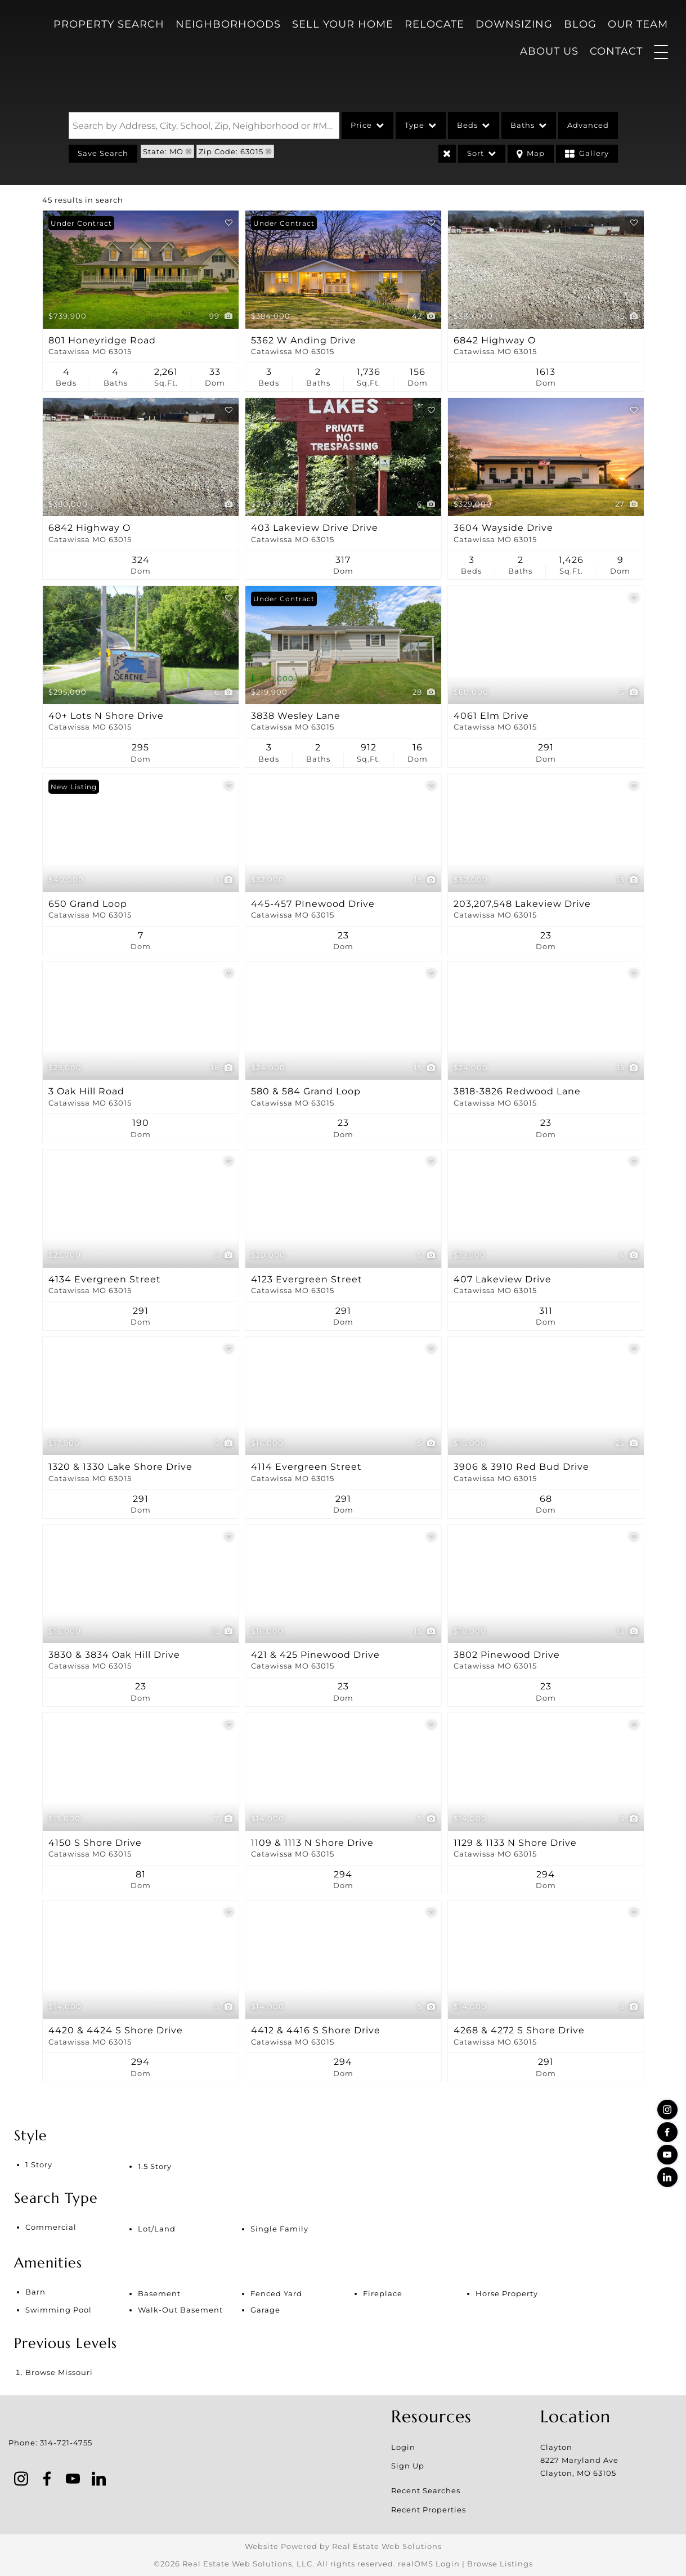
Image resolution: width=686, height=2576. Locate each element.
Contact (616, 51)
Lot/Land (157, 2228)
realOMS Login (429, 2563)
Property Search (108, 24)
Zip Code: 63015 (231, 151)
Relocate (434, 24)
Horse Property (507, 2293)
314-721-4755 (66, 2442)
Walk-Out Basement (180, 2309)
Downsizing (514, 24)
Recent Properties (428, 2509)
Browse (59, 2372)
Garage (265, 2309)
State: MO (163, 151)
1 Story (38, 2164)
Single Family (279, 2228)
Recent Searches (425, 2490)
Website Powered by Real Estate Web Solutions (343, 2546)
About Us (549, 51)
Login (403, 2447)
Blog (580, 24)
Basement (159, 2293)
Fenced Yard (276, 2293)
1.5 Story (155, 2166)
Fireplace (382, 2293)
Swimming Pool (58, 2309)
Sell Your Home (342, 24)
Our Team (638, 24)
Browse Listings (500, 2563)
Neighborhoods (228, 24)
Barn (35, 2291)
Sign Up (407, 2465)
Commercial (51, 2226)
